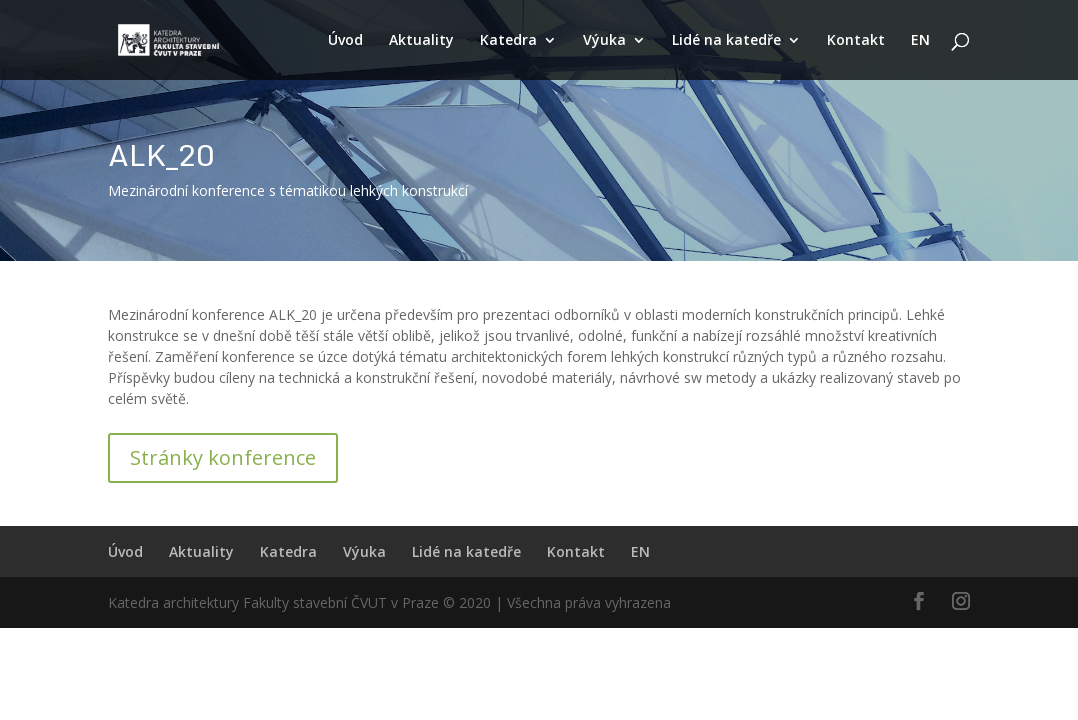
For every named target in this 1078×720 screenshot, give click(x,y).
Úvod (345, 41)
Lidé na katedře (726, 41)
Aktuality (421, 41)
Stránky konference (223, 457)
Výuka (604, 41)
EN (920, 41)
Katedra (508, 41)
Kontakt (856, 41)
